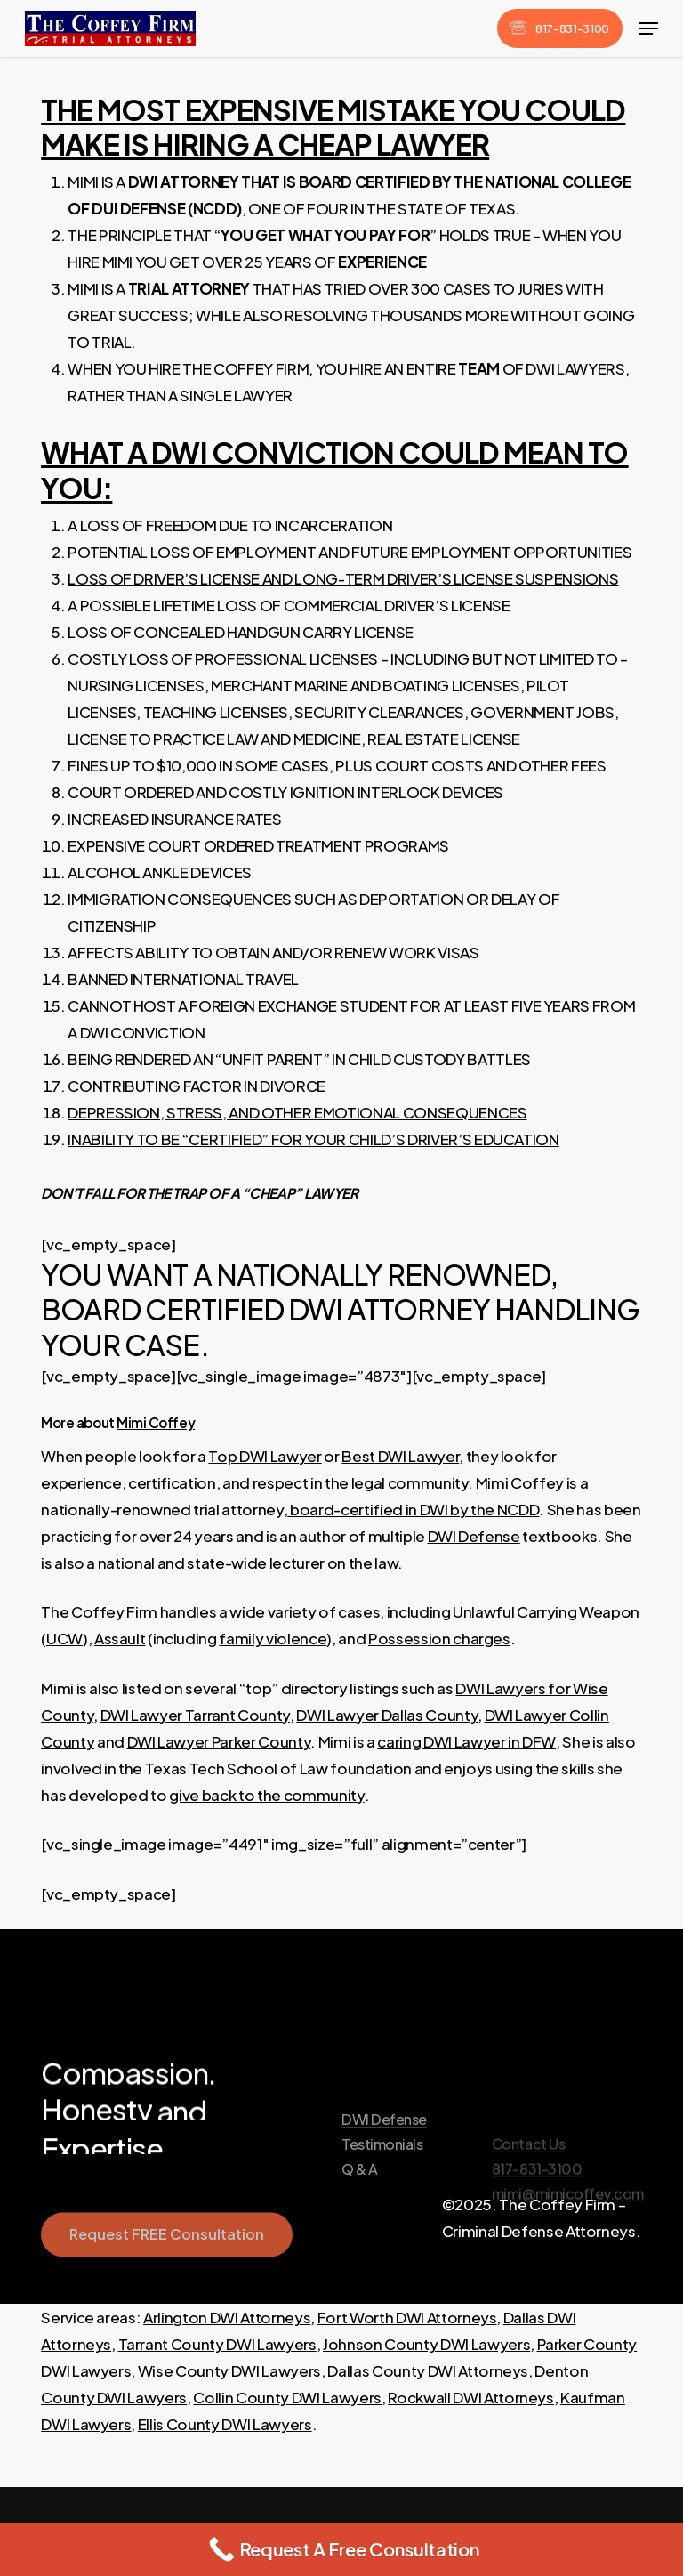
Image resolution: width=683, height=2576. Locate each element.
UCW (64, 1638)
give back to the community (266, 1795)
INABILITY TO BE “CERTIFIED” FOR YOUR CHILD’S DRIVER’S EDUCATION (313, 1139)
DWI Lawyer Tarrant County (195, 1714)
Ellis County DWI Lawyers (225, 2424)
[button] (648, 28)
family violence (272, 1638)
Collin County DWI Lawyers (287, 2397)
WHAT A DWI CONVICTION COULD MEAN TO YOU (334, 469)
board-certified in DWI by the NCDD (413, 1509)
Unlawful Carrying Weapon (546, 1611)
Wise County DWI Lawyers (229, 2370)
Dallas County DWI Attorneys (427, 2370)
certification (172, 1482)
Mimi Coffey (156, 1422)
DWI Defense (474, 1536)
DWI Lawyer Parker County (219, 1741)
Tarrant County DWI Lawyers (217, 2344)
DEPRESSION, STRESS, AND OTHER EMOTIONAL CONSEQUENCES (297, 1112)
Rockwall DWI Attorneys (471, 2397)
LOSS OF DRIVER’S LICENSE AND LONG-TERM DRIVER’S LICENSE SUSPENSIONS (343, 578)
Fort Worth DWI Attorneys (407, 2317)
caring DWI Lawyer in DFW (466, 1741)
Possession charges (439, 1638)
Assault (120, 1638)
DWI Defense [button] (384, 2167)
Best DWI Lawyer (400, 1456)
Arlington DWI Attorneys (226, 2317)
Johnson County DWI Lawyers (426, 2344)
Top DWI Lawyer (264, 1456)
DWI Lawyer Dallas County (387, 1714)
